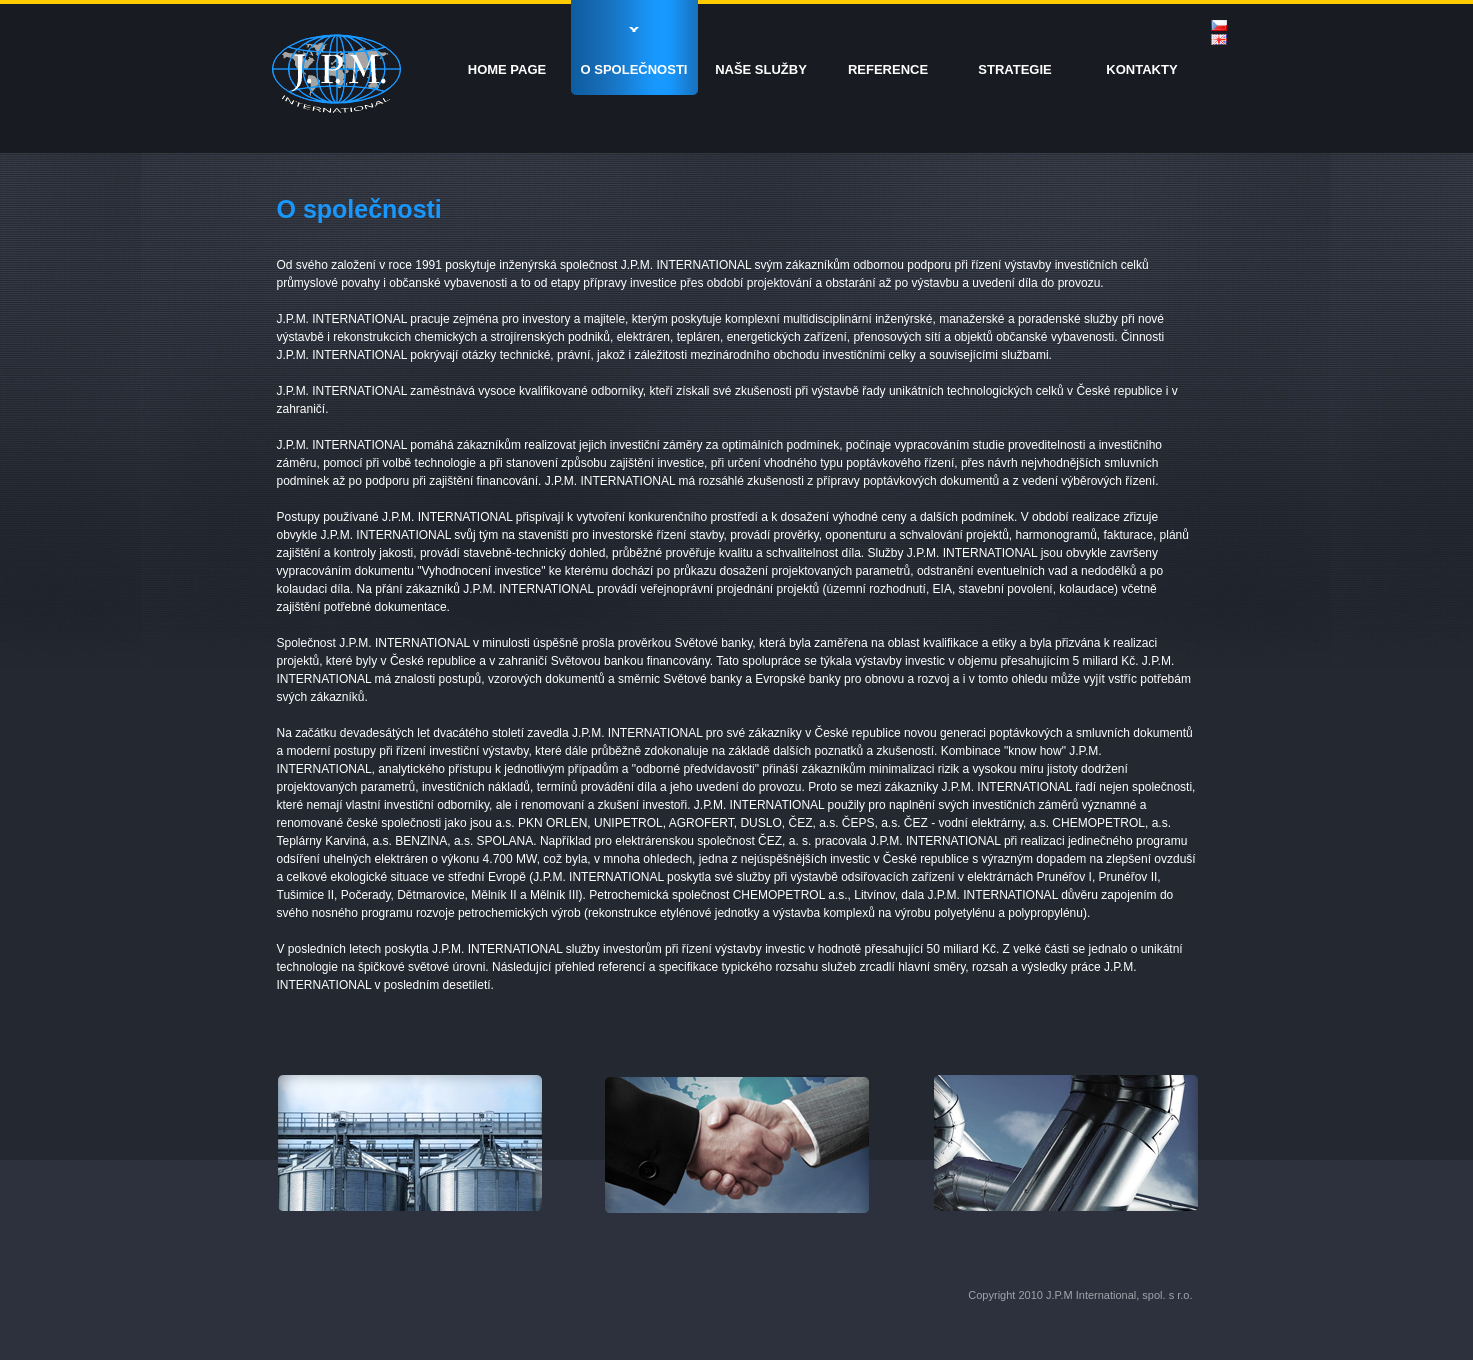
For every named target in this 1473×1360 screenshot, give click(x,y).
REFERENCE (888, 69)
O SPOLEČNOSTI (634, 69)
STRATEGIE (1014, 69)
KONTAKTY (1141, 69)
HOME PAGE (507, 69)
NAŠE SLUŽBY (761, 69)
